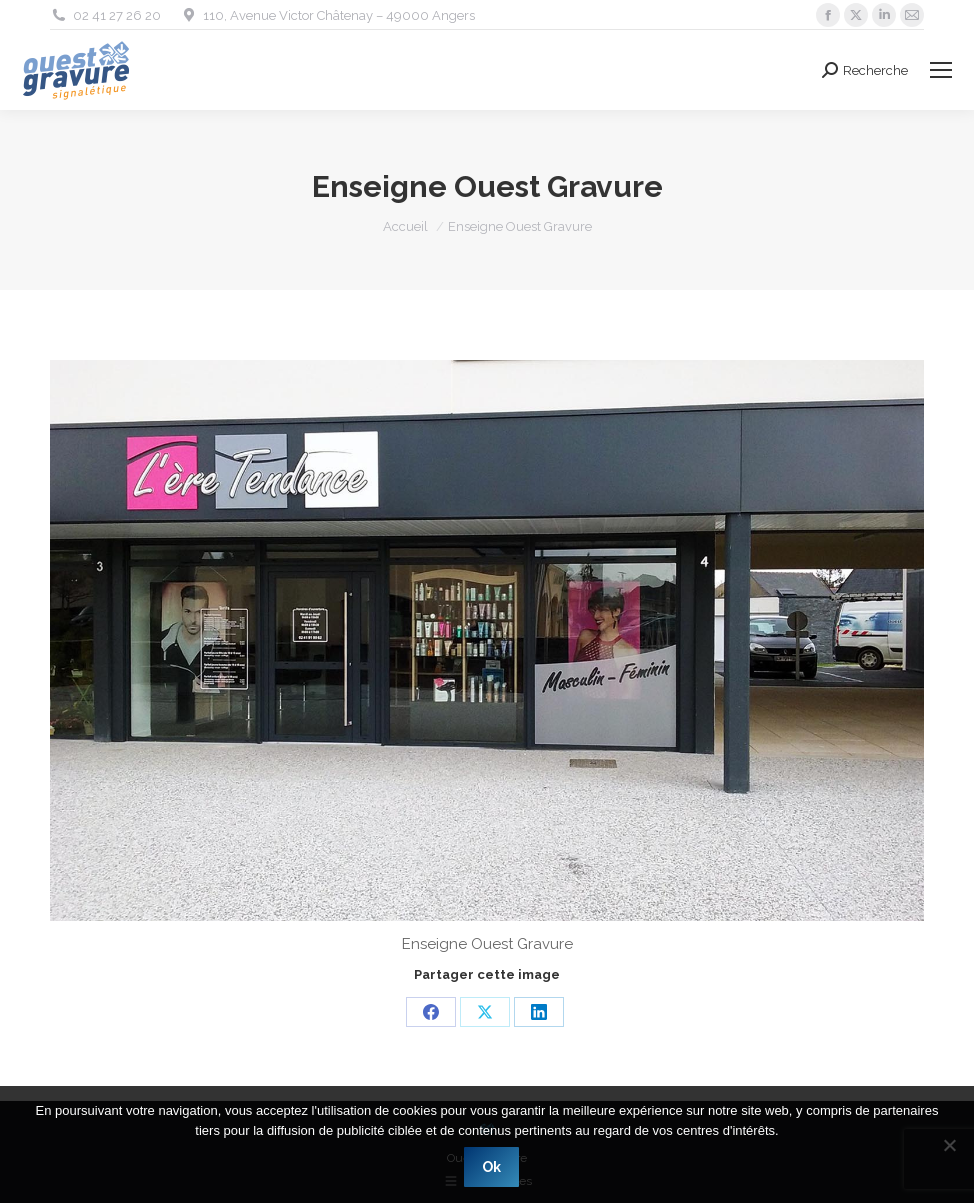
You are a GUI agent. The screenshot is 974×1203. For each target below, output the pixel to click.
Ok (492, 1168)
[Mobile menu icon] (941, 70)
